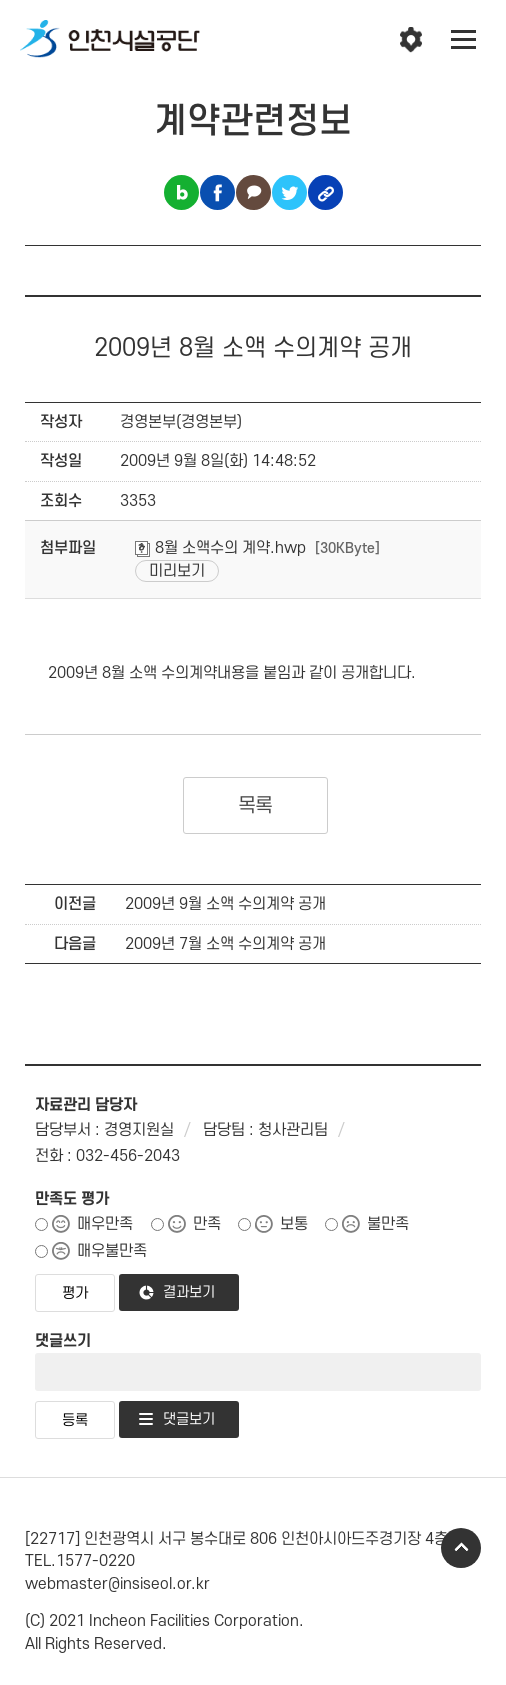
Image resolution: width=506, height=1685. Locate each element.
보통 (294, 1224)
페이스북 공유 (217, 192)
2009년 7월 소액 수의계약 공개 (225, 944)
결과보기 (189, 1292)
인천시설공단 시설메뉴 (411, 40)
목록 (255, 806)
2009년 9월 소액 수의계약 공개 (225, 904)
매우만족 (105, 1224)
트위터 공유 (289, 192)
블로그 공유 (181, 192)
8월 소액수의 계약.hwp (220, 548)
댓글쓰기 (63, 1341)
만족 (207, 1224)
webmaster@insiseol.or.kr (117, 1584)
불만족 (388, 1224)
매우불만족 (112, 1251)
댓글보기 (189, 1419)
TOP (461, 1548)
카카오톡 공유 (253, 192)
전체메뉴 (464, 40)
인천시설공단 (110, 40)
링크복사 (325, 192)
